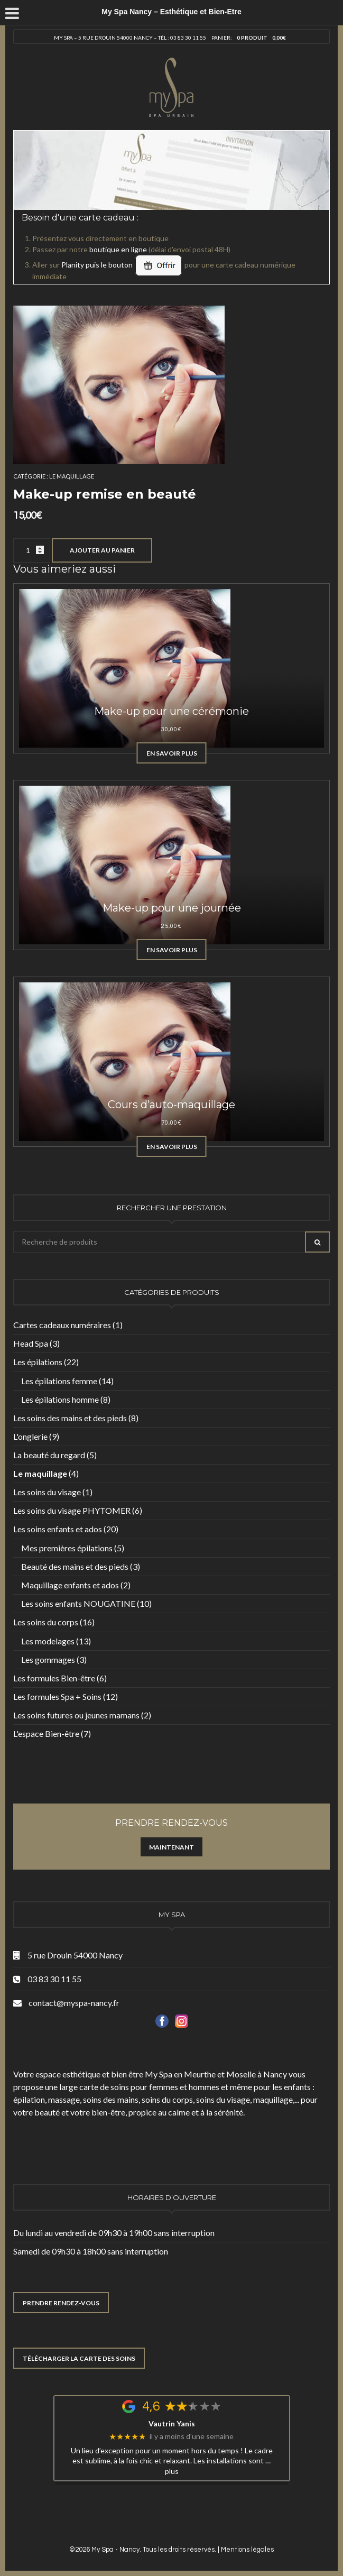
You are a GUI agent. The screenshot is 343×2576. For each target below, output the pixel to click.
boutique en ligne (118, 249)
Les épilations (37, 1362)
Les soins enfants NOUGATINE (78, 1603)
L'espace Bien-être (46, 1733)
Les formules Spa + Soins (57, 1696)
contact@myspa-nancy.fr (74, 2003)
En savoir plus (171, 753)
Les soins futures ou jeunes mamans (76, 1715)
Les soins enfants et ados (57, 1529)
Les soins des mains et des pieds (70, 1418)
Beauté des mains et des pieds (74, 1566)
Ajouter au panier (102, 550)
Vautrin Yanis (172, 2423)
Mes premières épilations (67, 1548)
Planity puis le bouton (122, 264)
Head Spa (30, 1343)
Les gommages (48, 1659)
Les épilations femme (59, 1381)
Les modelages (48, 1641)
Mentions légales (247, 2549)
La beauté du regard (49, 1455)
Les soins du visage (47, 1492)
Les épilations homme (60, 1399)
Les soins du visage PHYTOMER (72, 1510)
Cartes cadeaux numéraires (62, 1325)
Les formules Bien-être (54, 1678)
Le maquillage (71, 476)
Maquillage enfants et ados (70, 1585)
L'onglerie (30, 1436)
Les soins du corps (45, 1622)
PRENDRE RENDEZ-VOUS (61, 2303)
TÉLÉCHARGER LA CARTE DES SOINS (79, 2358)
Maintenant (171, 1847)
